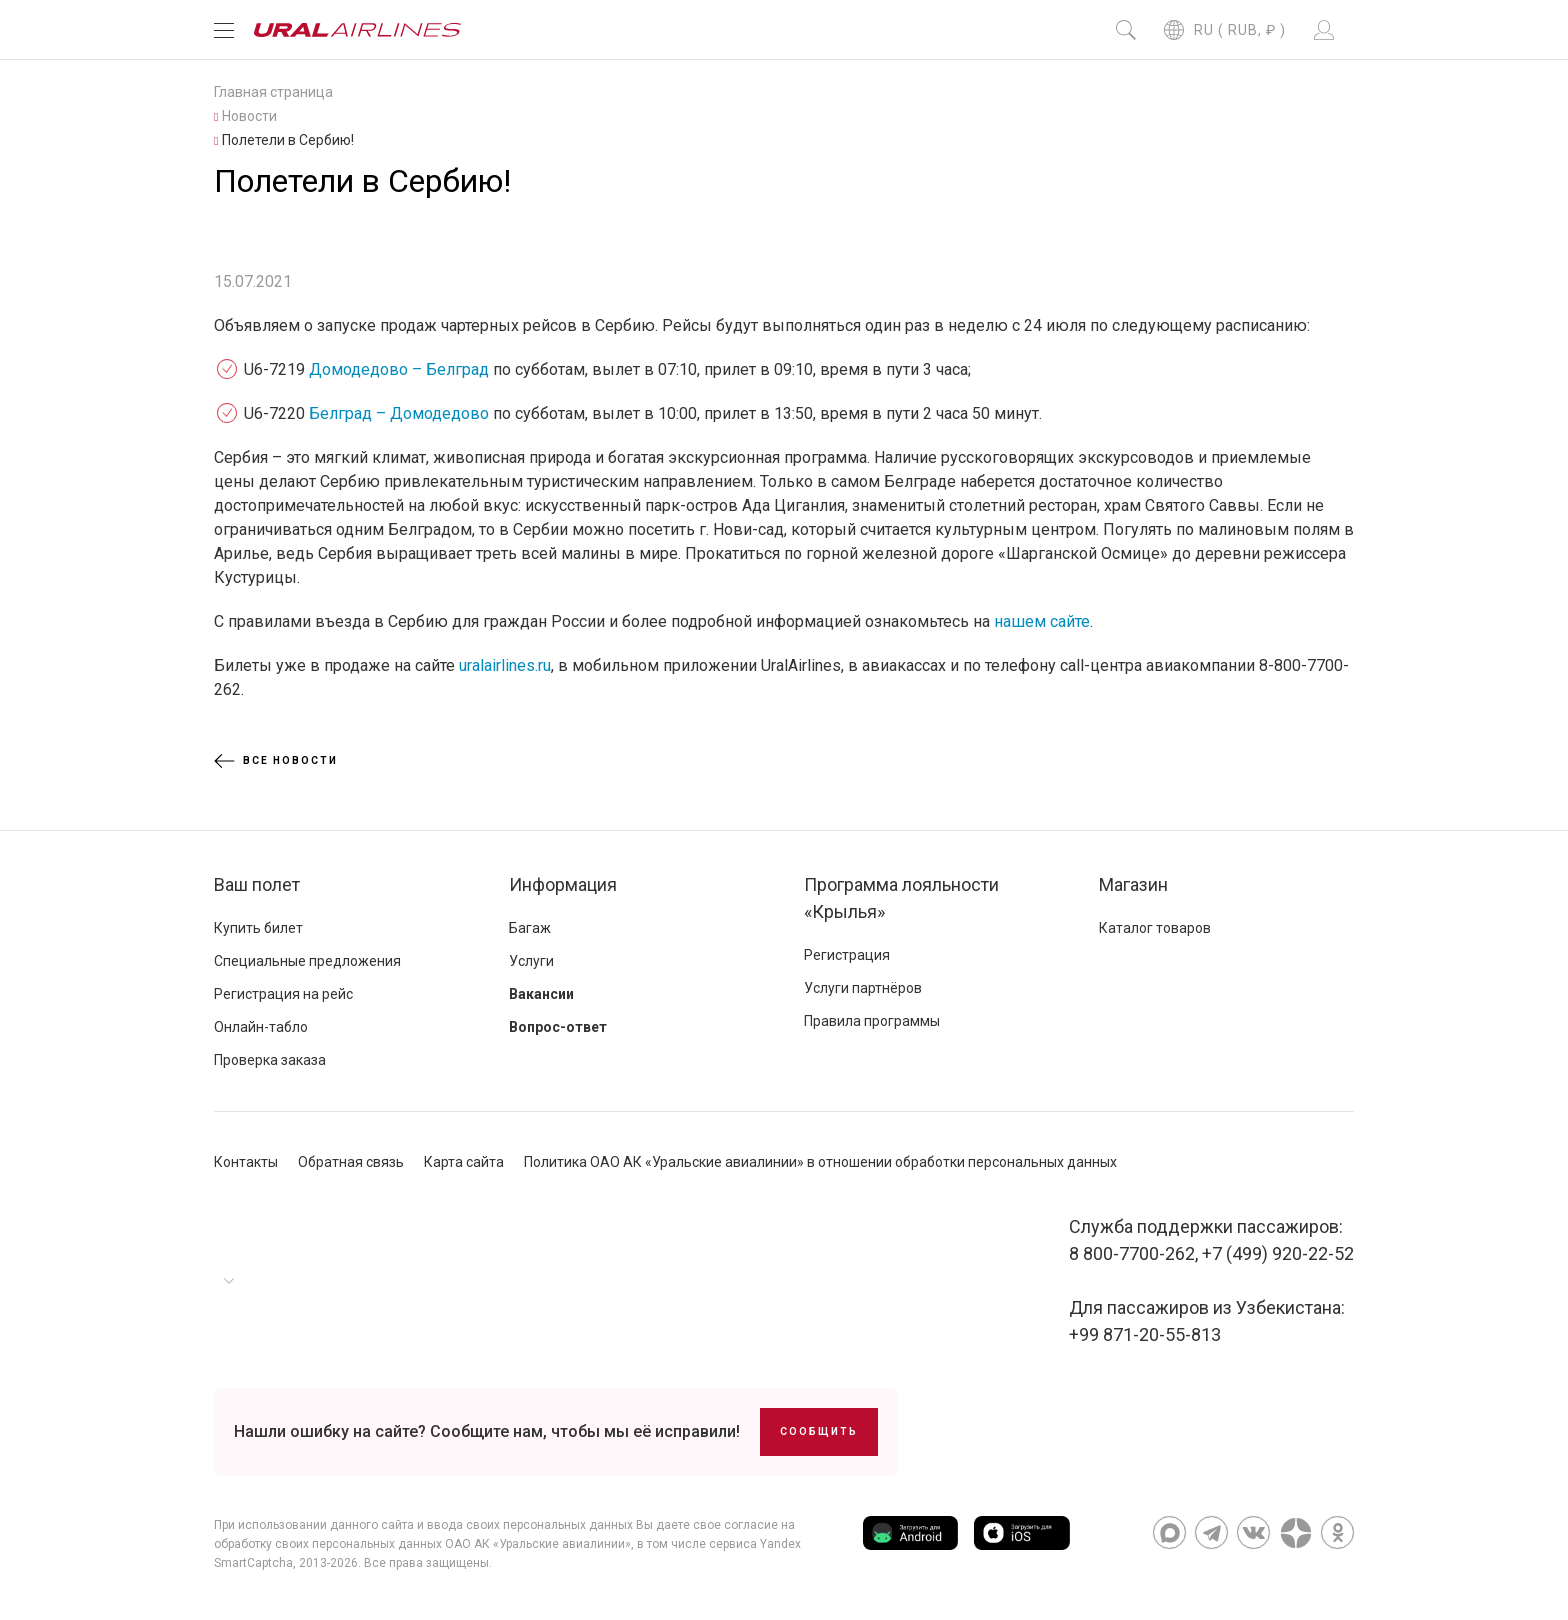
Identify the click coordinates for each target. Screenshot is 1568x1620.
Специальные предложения (307, 961)
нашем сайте (1042, 621)
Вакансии (541, 994)
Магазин (1133, 884)
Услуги (531, 961)
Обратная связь (351, 1162)
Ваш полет (257, 884)
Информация (563, 884)
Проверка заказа (270, 1060)
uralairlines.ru (505, 665)
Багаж (530, 928)
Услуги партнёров (863, 988)
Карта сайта (464, 1162)
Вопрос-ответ (558, 1027)
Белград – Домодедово (399, 413)
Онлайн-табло (261, 1027)
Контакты (246, 1162)
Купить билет (258, 928)
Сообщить (819, 1431)
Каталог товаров (1155, 928)
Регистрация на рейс (283, 994)
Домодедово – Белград (399, 369)
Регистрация (847, 955)
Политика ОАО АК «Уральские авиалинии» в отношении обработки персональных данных (820, 1162)
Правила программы (872, 1021)
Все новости (276, 761)
